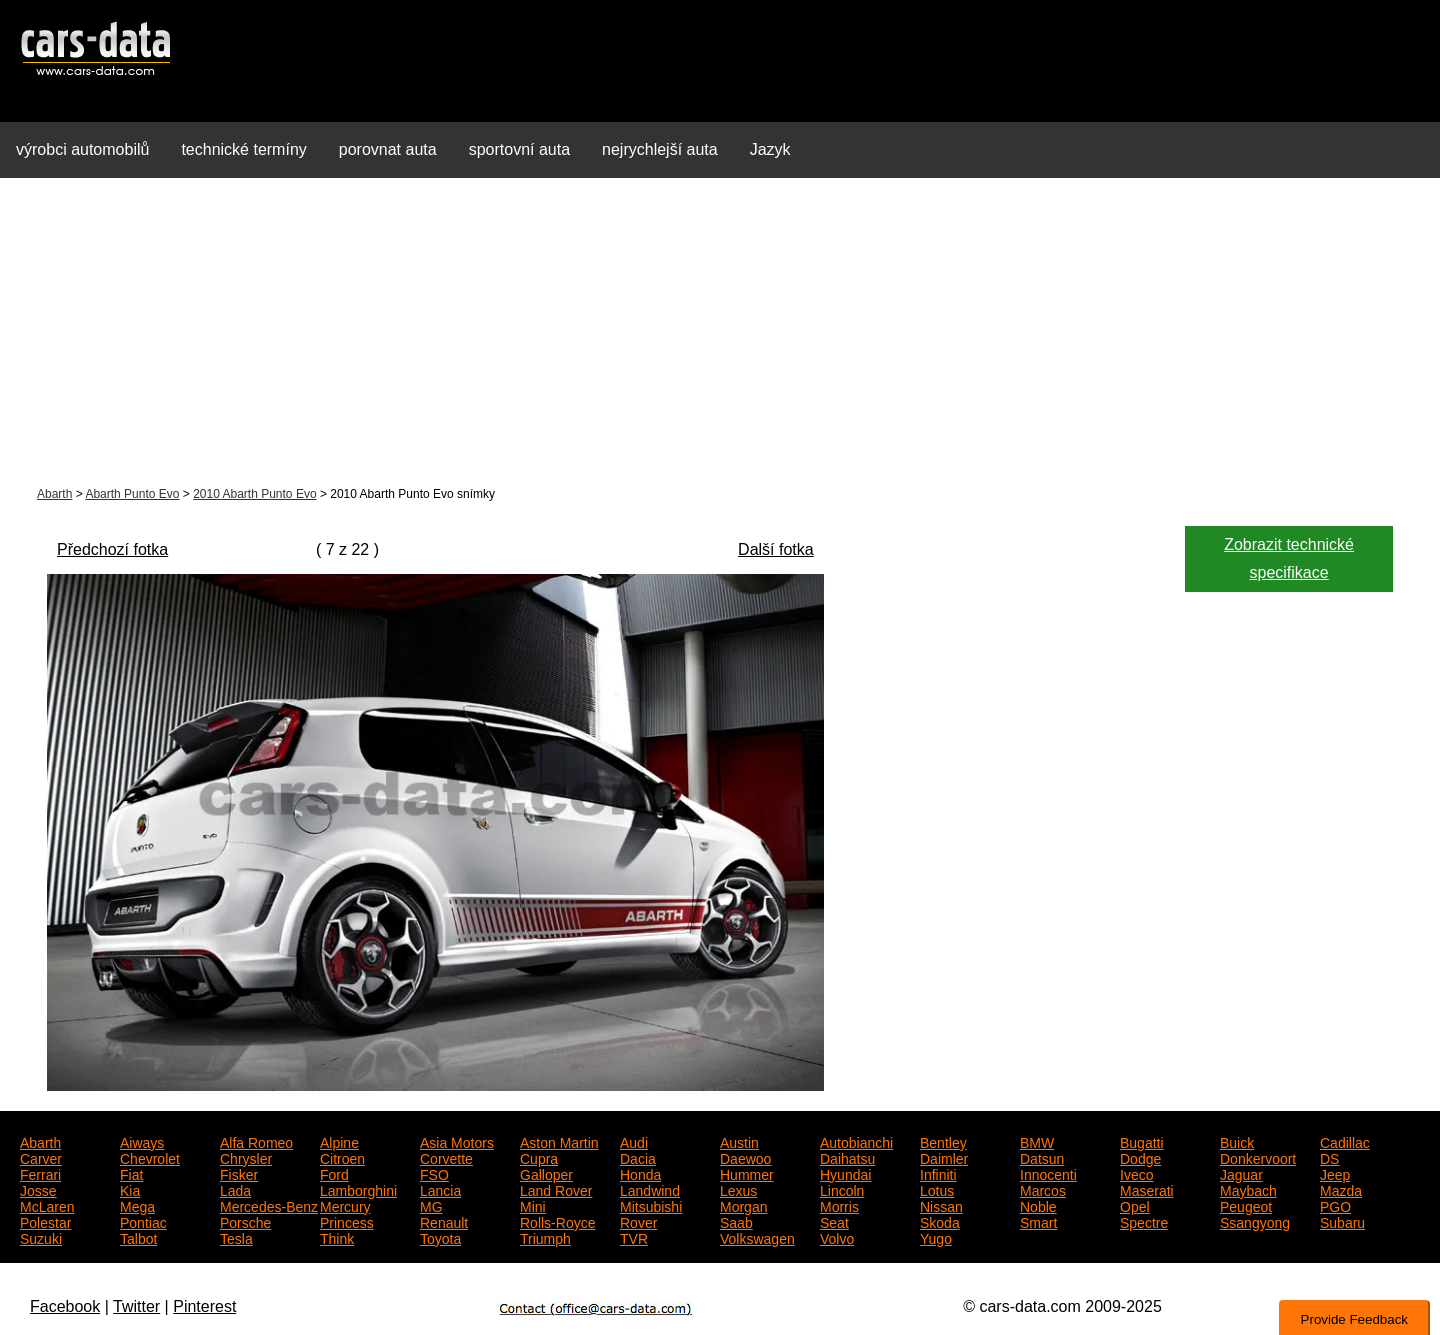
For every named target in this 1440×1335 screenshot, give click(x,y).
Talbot (138, 1237)
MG (431, 1205)
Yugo (936, 1237)
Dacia (638, 1157)
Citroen (342, 1157)
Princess (347, 1221)
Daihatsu (847, 1157)
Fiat (131, 1173)
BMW (1037, 1141)
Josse (38, 1189)
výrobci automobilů (82, 149)
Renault (444, 1221)
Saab (736, 1221)
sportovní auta (519, 149)
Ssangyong (1255, 1221)
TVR (634, 1237)
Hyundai (845, 1173)
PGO (1335, 1205)
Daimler (944, 1157)
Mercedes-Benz (269, 1205)
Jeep (1335, 1173)
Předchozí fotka (112, 549)
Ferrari (40, 1173)
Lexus (738, 1189)
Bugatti (1142, 1141)
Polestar (45, 1221)
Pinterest (204, 1306)
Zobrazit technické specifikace (1289, 558)
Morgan (743, 1205)
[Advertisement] (720, 334)
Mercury (345, 1205)
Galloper (546, 1173)
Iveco (1136, 1173)
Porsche (245, 1221)
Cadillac (1345, 1141)
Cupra (539, 1157)
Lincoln (842, 1189)
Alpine (339, 1141)
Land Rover (556, 1189)
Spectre (1144, 1221)
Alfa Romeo (256, 1141)
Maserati (1147, 1189)
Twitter (136, 1306)
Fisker (239, 1173)
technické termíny (243, 149)
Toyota (440, 1237)
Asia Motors (457, 1141)
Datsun (1042, 1157)
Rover (638, 1221)
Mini (533, 1205)
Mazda (1341, 1189)
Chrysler (246, 1157)
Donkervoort (1258, 1157)
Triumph (545, 1237)
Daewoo (745, 1157)
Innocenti (1048, 1173)
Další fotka (776, 549)
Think (337, 1237)
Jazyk (770, 149)
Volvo (837, 1237)
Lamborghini (358, 1189)
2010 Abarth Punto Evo (254, 494)
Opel (1135, 1205)
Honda (640, 1173)
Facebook (65, 1306)
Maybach (1248, 1189)
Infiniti (938, 1173)
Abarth (54, 494)
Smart (1038, 1221)
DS (1329, 1157)
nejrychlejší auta (660, 149)
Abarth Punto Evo (132, 494)
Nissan (941, 1205)
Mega (137, 1205)
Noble (1038, 1205)
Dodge (1140, 1157)
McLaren (47, 1205)
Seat (834, 1221)
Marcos (1043, 1189)
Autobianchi (856, 1141)
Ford (334, 1173)
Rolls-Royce (557, 1221)
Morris (839, 1205)
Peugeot (1246, 1205)
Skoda (940, 1221)
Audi (634, 1141)
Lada (235, 1189)
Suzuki (41, 1237)
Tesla (236, 1237)
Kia (130, 1189)
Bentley (943, 1141)
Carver (41, 1157)
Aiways (142, 1141)
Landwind (650, 1189)
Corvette (446, 1157)
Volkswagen (757, 1237)
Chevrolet (150, 1157)
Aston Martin (559, 1141)
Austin (739, 1141)
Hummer (747, 1173)
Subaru (1342, 1221)
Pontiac (143, 1221)
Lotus (937, 1189)
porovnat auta (388, 149)
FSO (434, 1173)
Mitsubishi (651, 1205)
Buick (1237, 1141)
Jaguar (1241, 1173)
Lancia (440, 1189)
